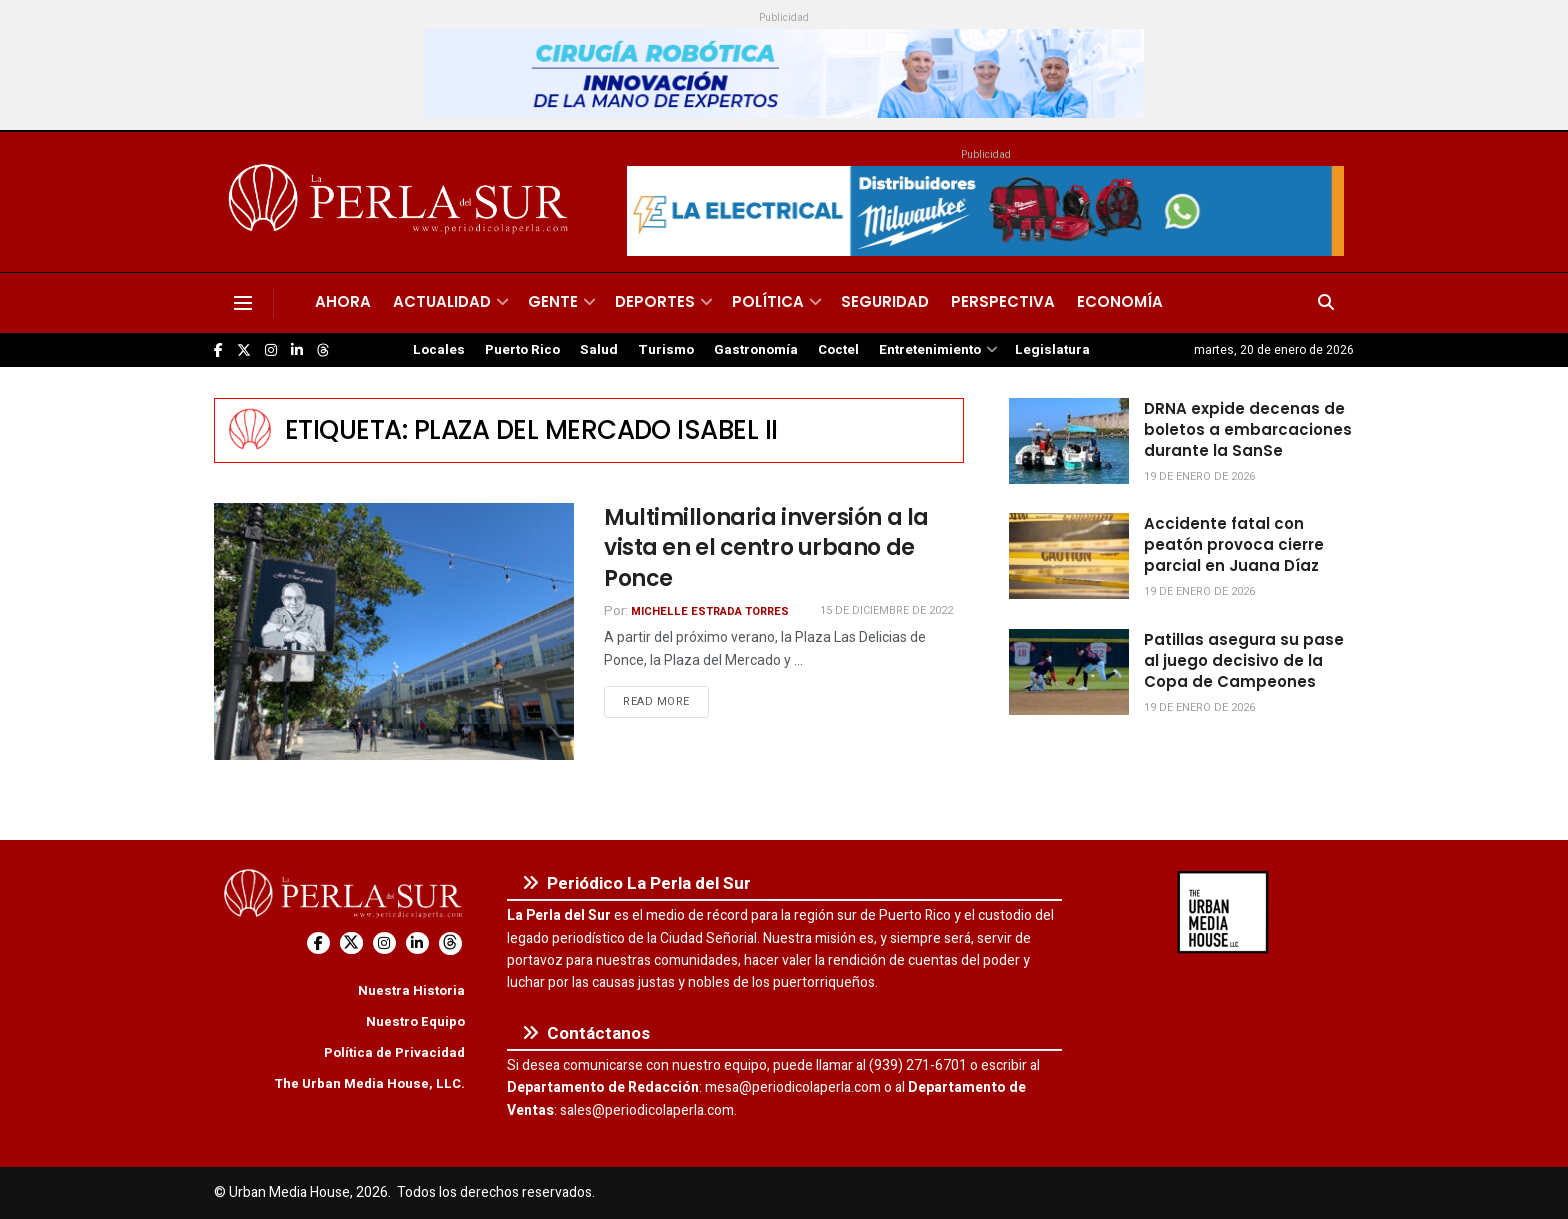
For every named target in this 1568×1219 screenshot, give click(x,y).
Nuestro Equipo (415, 1021)
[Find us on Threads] (323, 351)
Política (768, 301)
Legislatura (1052, 350)
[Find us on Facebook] (218, 350)
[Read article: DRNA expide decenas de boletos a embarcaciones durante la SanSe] (1069, 441)
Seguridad (885, 301)
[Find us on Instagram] (271, 350)
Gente (553, 301)
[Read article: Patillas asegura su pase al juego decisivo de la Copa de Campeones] (1069, 672)
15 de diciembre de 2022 (886, 610)
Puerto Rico (522, 350)
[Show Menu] (243, 303)
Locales (439, 350)
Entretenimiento (930, 350)
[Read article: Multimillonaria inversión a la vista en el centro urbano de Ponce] (394, 631)
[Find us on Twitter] (244, 350)
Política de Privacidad (394, 1052)
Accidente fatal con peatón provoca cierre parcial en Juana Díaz (1234, 544)
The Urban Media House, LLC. (369, 1083)
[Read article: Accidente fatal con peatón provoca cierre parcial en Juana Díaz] (1069, 556)
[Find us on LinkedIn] (297, 350)
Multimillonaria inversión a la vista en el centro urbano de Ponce (766, 548)
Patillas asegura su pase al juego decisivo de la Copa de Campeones (1244, 660)
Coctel (838, 350)
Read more (666, 701)
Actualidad (442, 301)
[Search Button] (1326, 303)
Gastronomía (756, 350)
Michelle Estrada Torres (710, 611)
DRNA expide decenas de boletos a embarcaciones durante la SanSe (1248, 429)
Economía (1120, 301)
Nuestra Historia (411, 990)
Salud (599, 350)
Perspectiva (1003, 301)
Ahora (343, 301)
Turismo (666, 350)
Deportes (655, 301)
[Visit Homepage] (401, 202)
